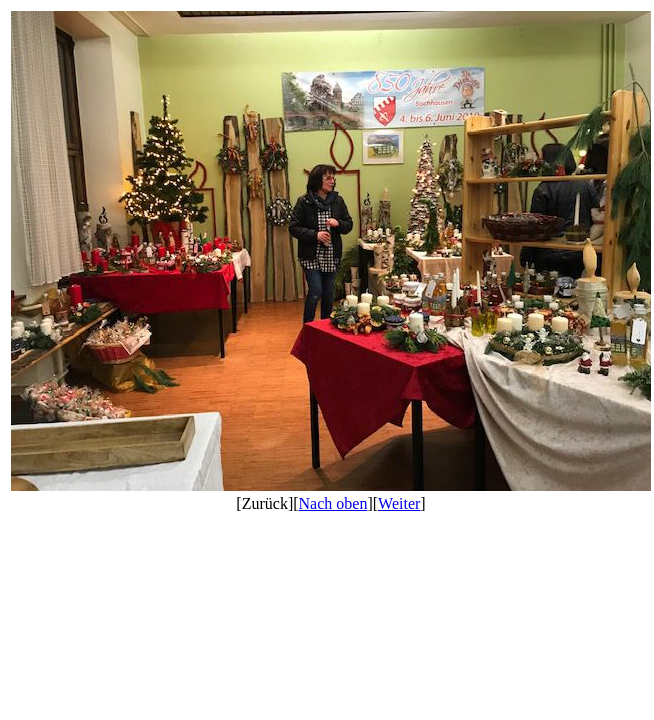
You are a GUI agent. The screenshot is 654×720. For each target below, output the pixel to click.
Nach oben (333, 503)
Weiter (399, 503)
